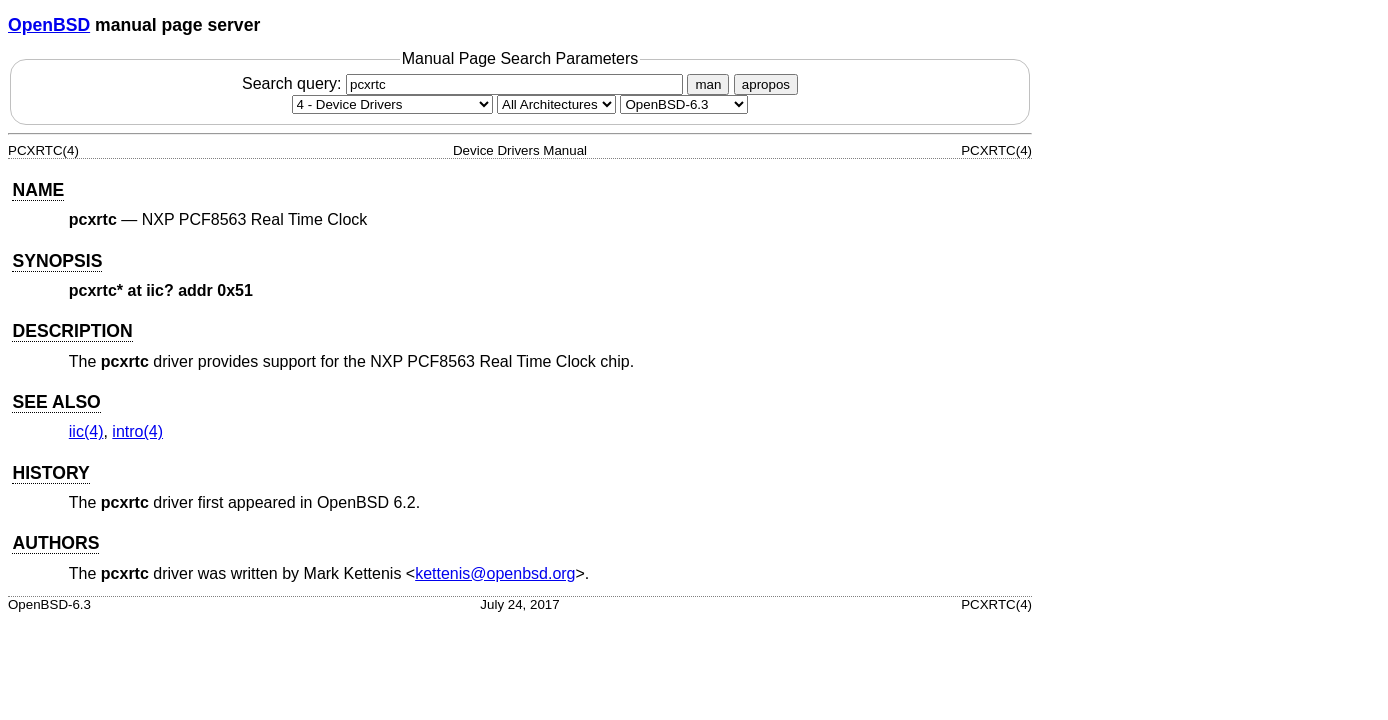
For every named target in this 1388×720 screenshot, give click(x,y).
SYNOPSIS (57, 261)
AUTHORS (55, 543)
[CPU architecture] (556, 104)
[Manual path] (684, 104)
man (708, 84)
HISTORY (50, 473)
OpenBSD (49, 25)
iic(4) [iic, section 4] (86, 431)
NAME (38, 190)
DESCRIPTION (72, 331)
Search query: (465, 83)
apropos (766, 84)
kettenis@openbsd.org (495, 573)
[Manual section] (392, 104)
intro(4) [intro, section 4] (137, 431)
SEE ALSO (56, 402)
